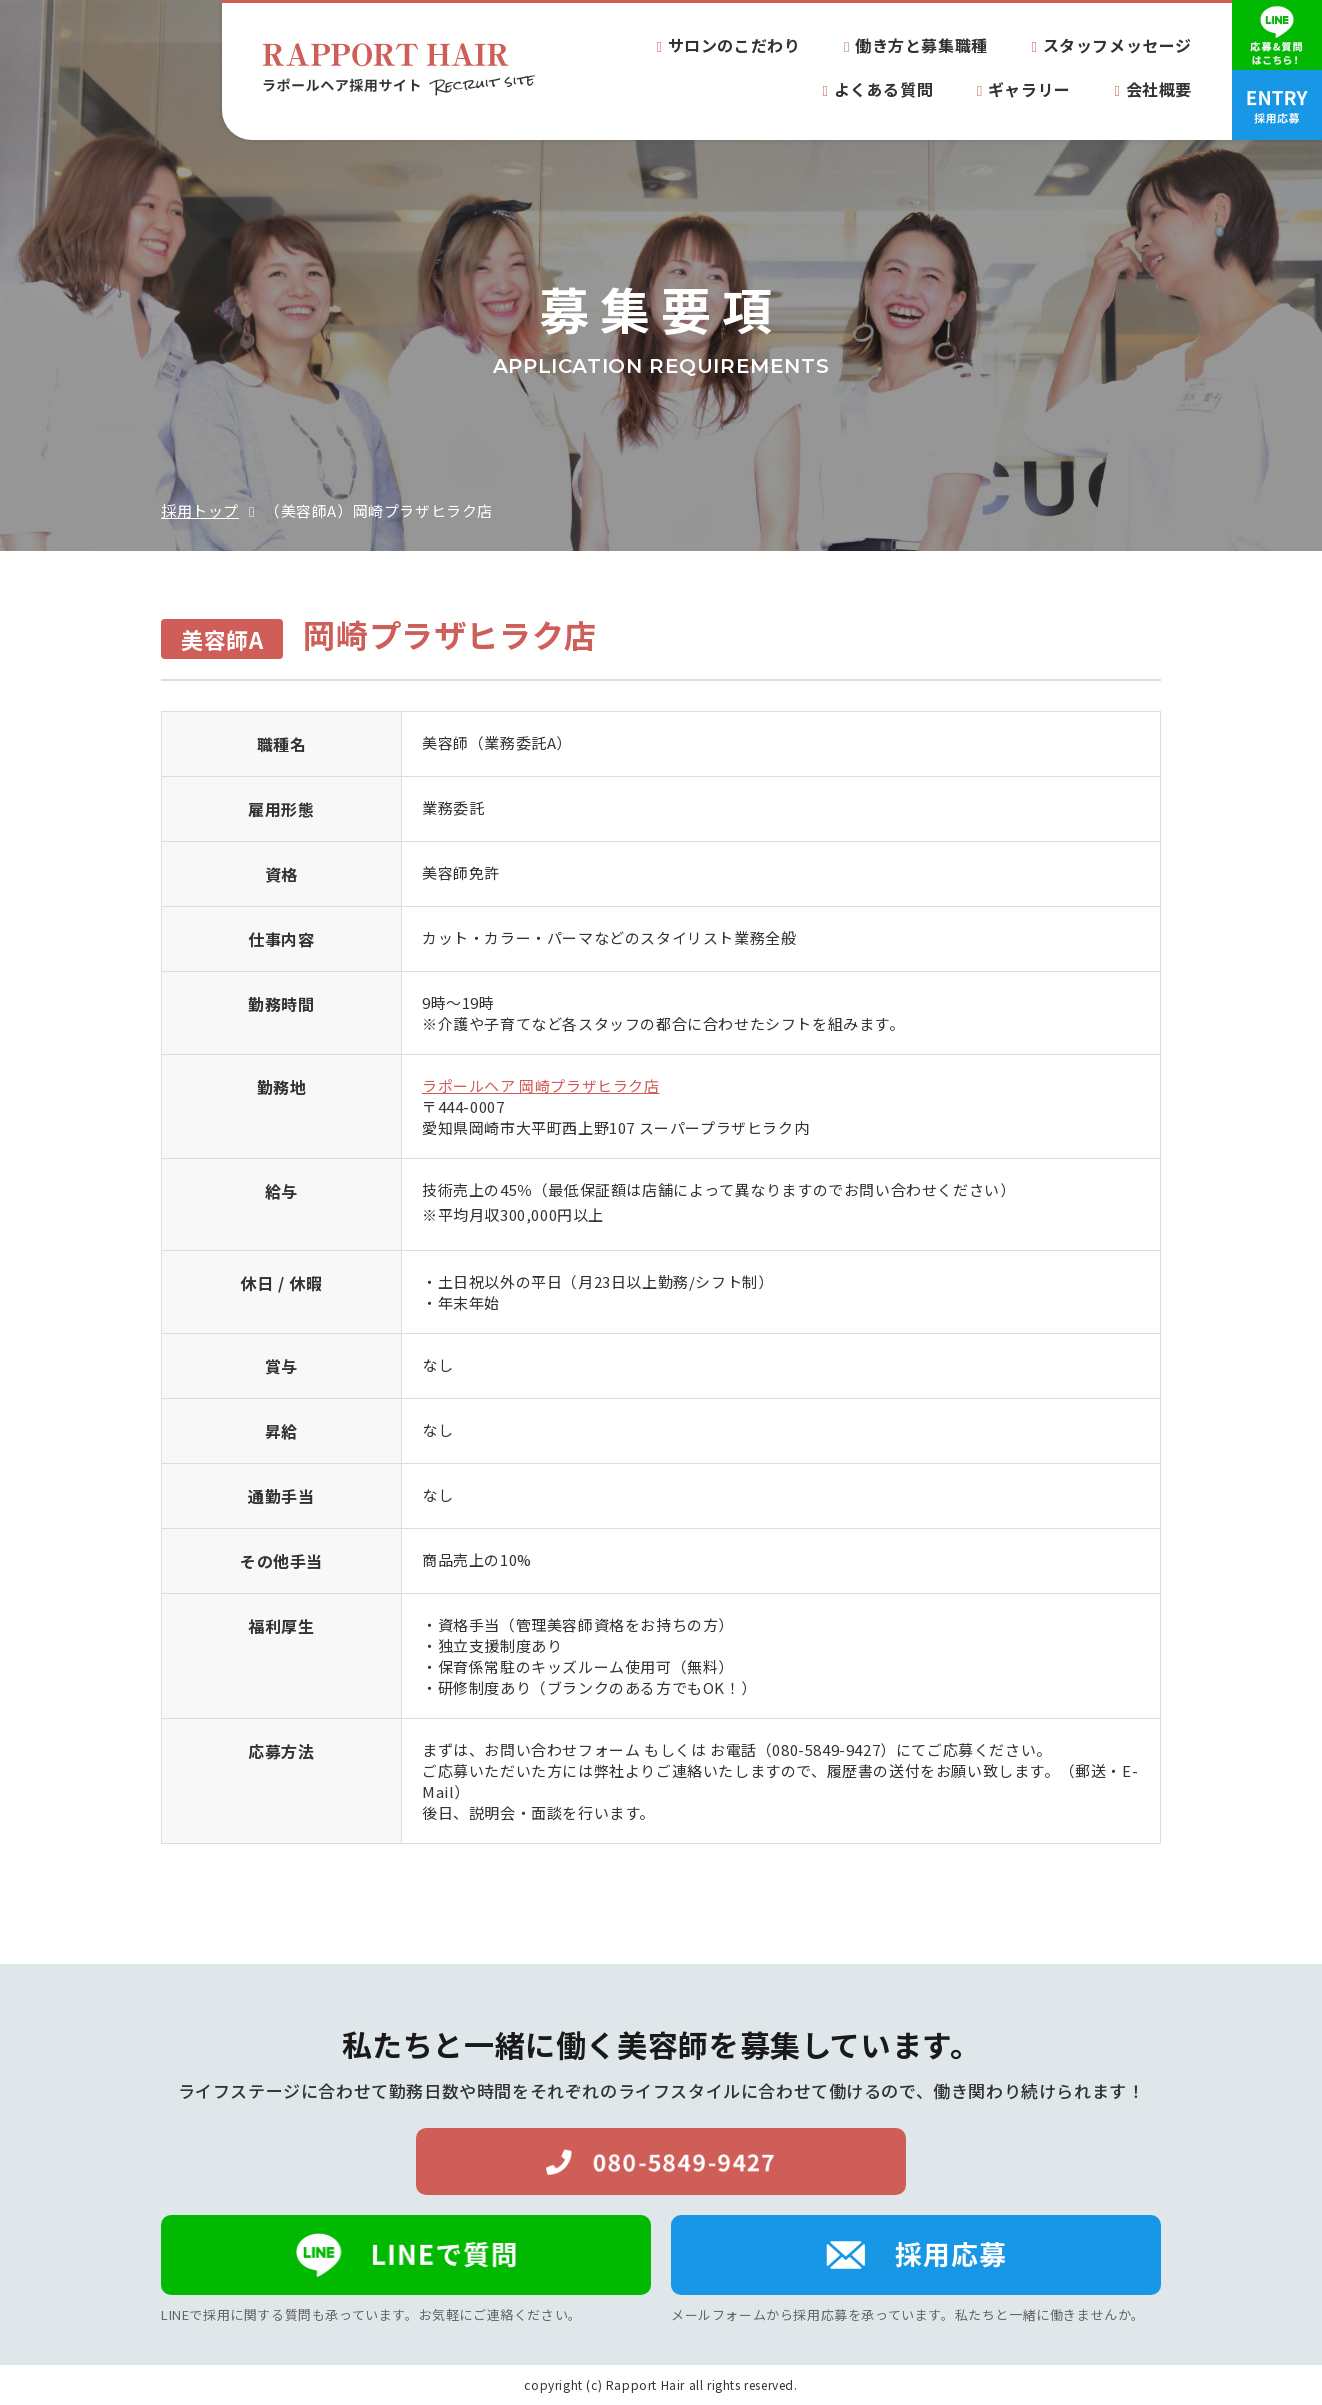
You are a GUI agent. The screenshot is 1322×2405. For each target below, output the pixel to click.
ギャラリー (1029, 89)
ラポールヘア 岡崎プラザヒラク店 (541, 1085)
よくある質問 (884, 89)
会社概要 (1159, 89)
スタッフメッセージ (1117, 45)
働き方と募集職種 (921, 45)
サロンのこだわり (734, 45)
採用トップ (200, 510)
